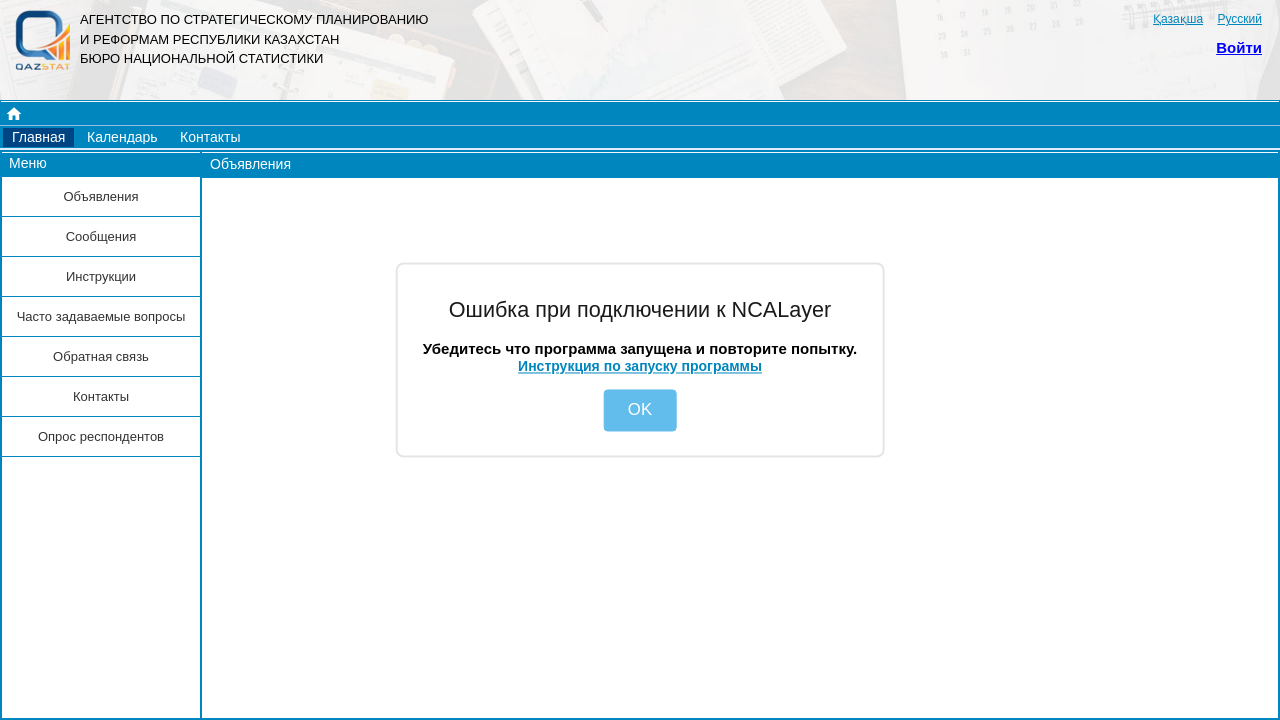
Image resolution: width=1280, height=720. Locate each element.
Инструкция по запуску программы (640, 366)
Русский (1239, 19)
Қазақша (1178, 19)
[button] (38, 137)
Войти (1239, 47)
